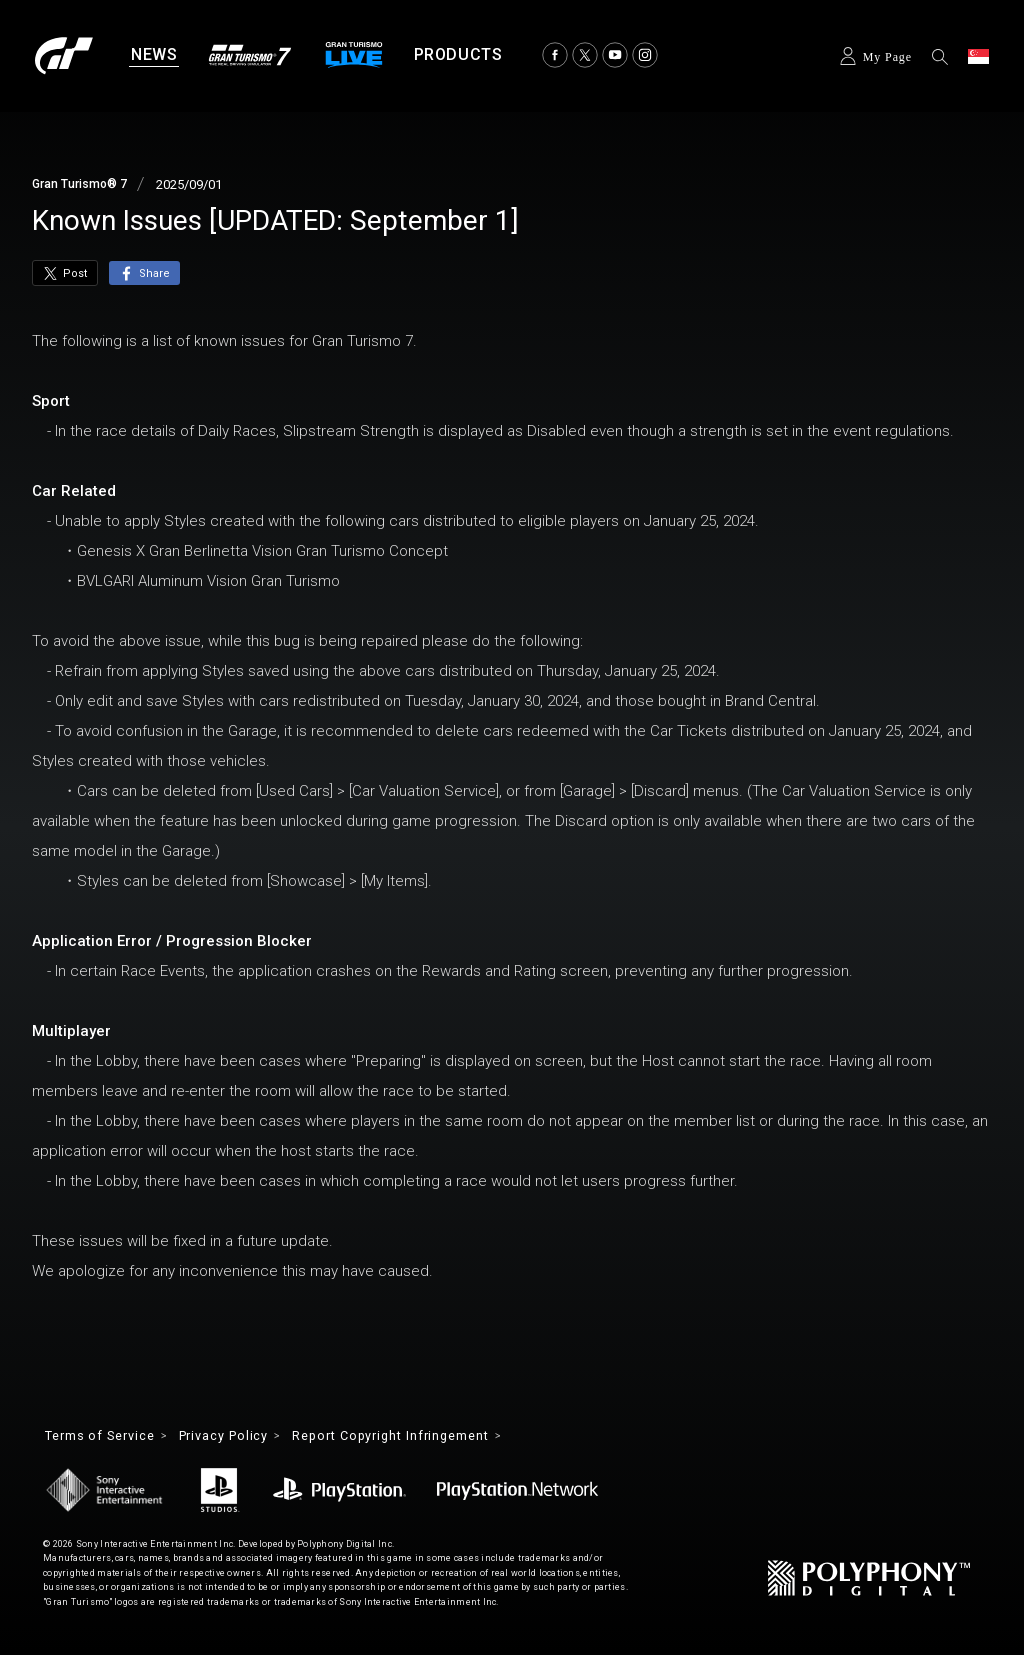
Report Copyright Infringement (429, 1437)
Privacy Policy (245, 1437)
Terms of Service (107, 1437)
